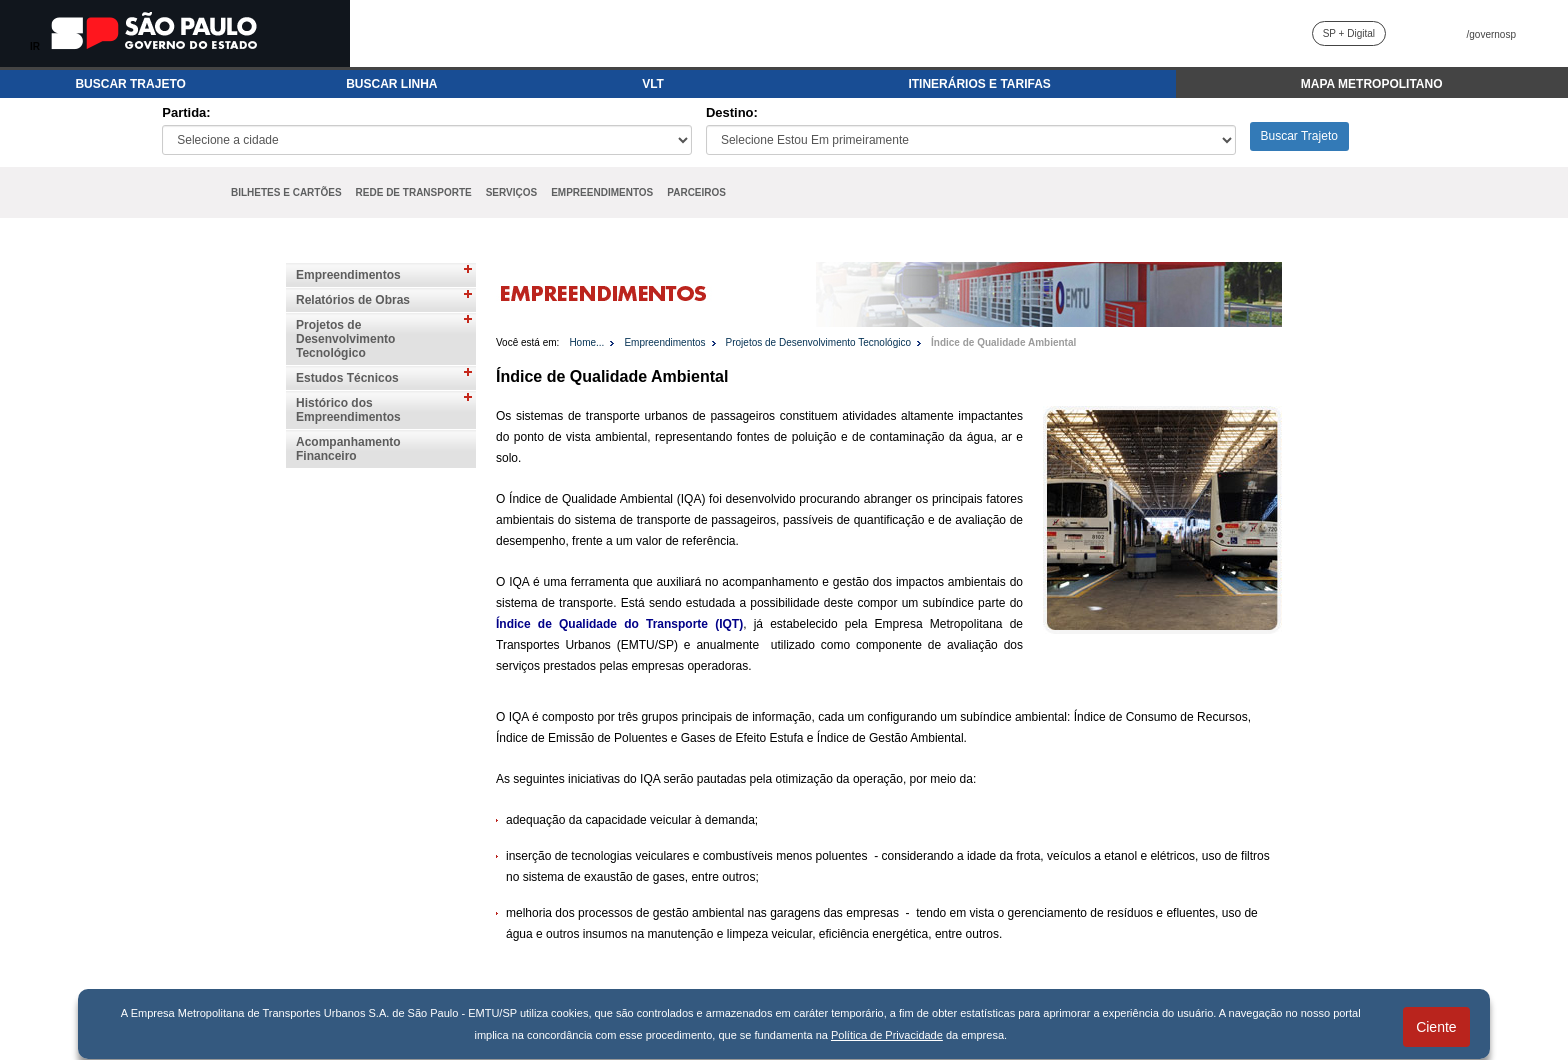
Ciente (1436, 1027)
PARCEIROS (696, 192)
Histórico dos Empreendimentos (348, 410)
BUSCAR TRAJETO (130, 84)
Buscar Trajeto (1299, 136)
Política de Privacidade (887, 1035)
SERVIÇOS (512, 192)
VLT (653, 84)
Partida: (186, 112)
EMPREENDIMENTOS (602, 192)
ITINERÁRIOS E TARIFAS (979, 84)
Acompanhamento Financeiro (348, 449)
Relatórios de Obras (353, 300)
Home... (586, 342)
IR (35, 46)
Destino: (732, 112)
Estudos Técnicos (347, 378)
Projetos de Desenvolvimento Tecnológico (345, 339)
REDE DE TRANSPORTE (414, 192)
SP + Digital (1349, 33)
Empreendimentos (348, 275)
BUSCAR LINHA (391, 84)
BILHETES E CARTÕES (286, 192)
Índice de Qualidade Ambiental (1003, 342)
